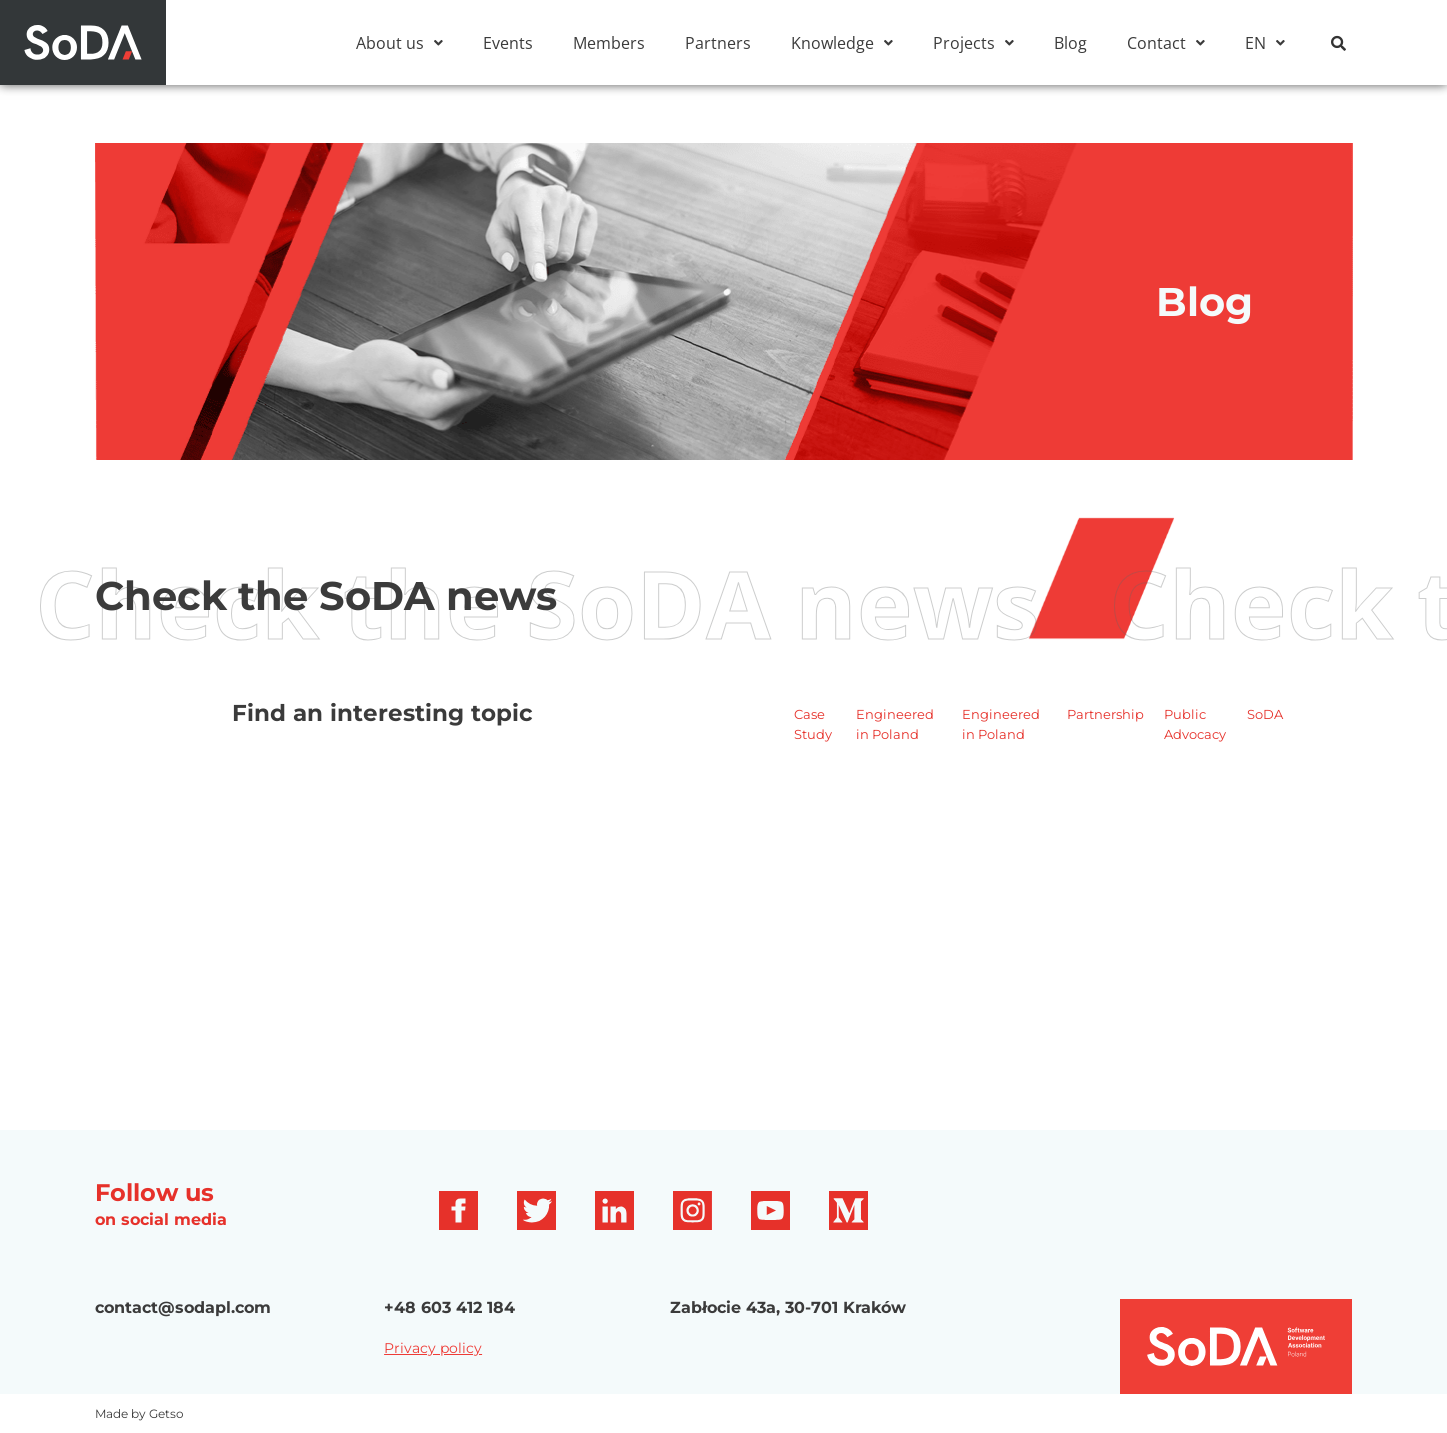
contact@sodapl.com (183, 1307)
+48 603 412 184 (449, 1307)
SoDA (1265, 714)
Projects (973, 43)
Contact (1166, 43)
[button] (399, 43)
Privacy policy (433, 1348)
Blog (1070, 43)
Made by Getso (139, 1413)
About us (399, 43)
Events (508, 43)
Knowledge (842, 43)
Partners (718, 43)
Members (609, 43)
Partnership (1105, 714)
